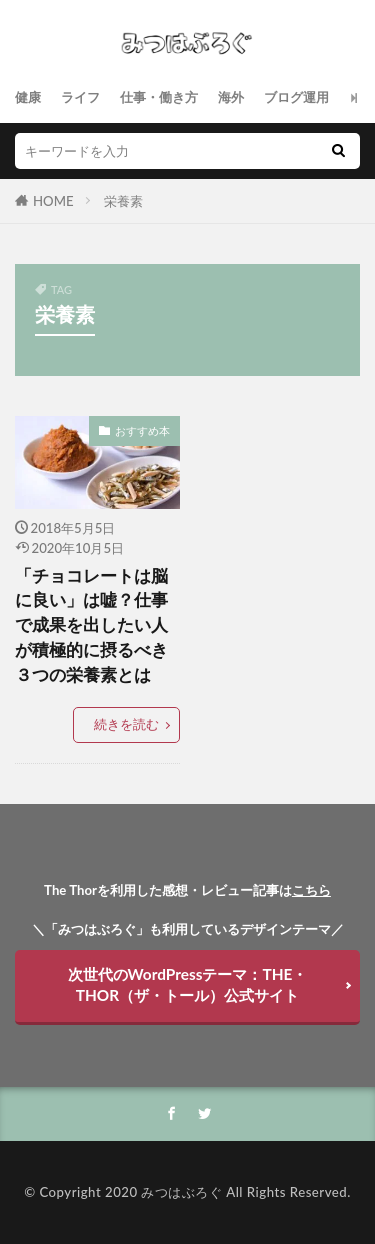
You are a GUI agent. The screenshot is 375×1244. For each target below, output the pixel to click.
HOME (53, 201)
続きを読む (126, 724)
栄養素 (123, 201)
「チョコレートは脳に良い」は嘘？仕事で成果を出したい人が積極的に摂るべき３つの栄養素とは (91, 625)
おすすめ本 (142, 430)
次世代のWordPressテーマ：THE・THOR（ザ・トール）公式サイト (188, 984)
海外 (231, 97)
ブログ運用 (296, 97)
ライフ (80, 97)
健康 (28, 97)
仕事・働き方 (159, 97)
